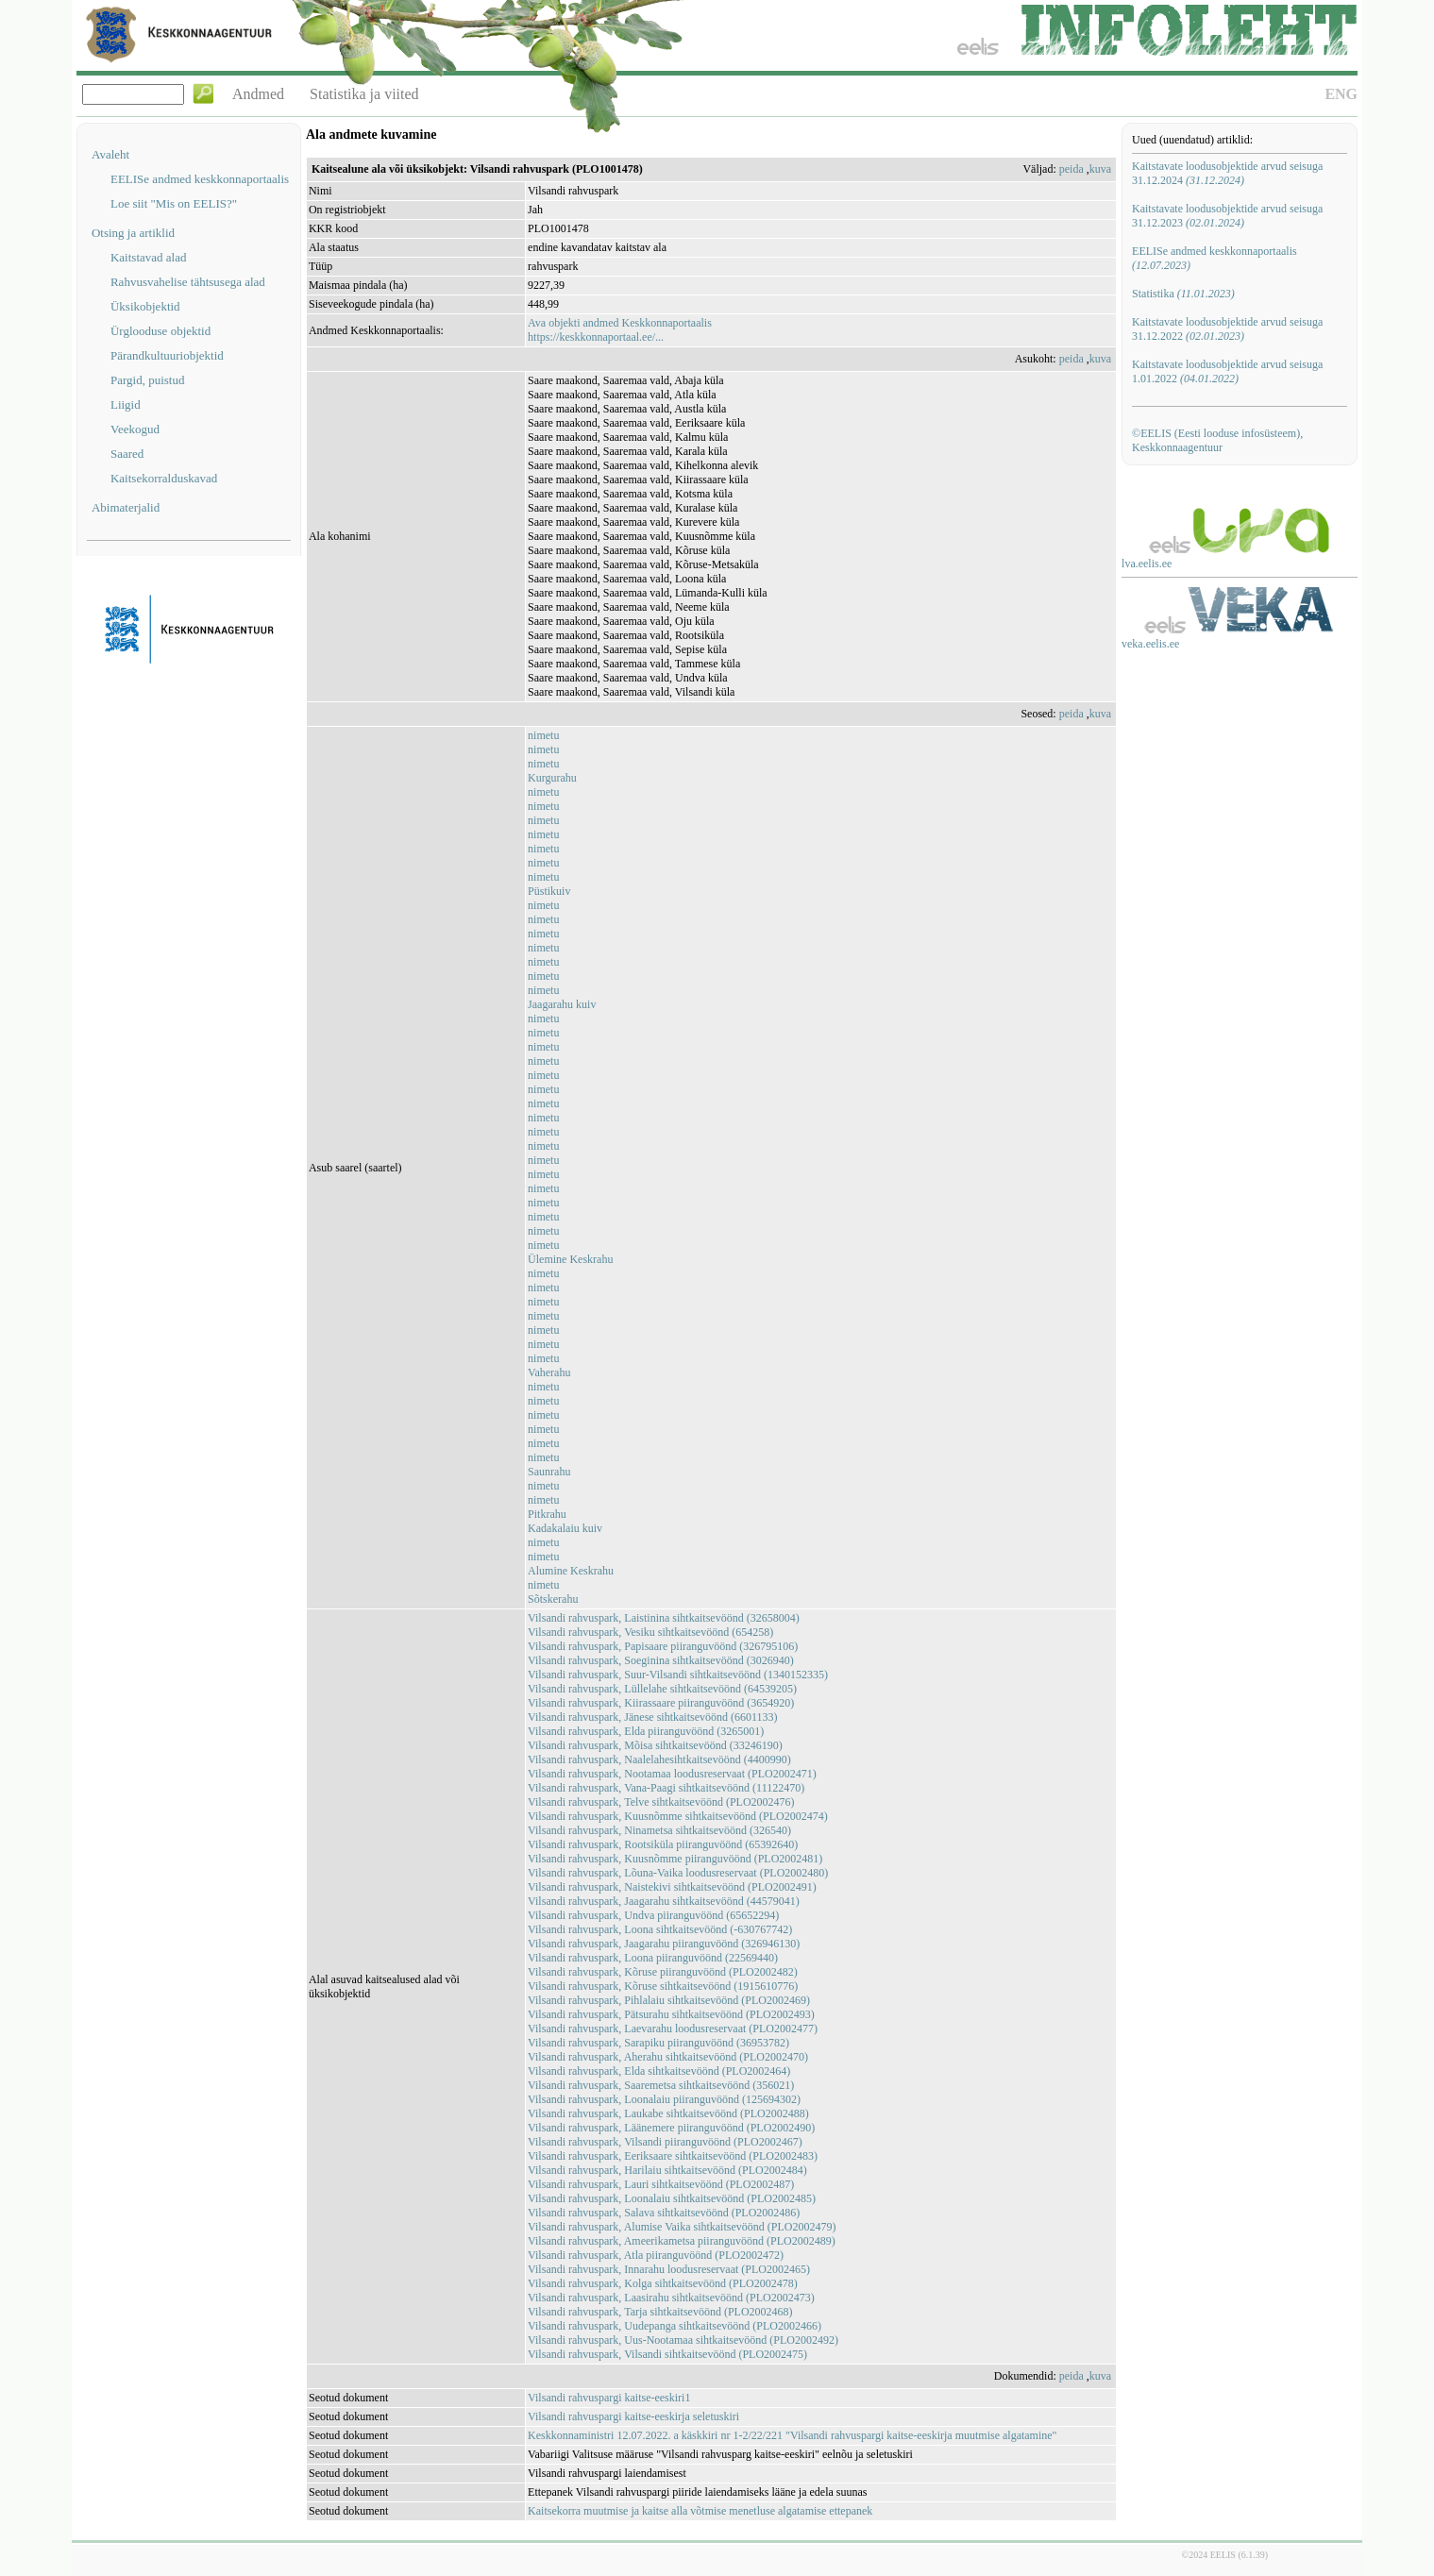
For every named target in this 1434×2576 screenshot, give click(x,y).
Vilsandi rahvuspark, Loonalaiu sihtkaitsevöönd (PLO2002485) (672, 2198)
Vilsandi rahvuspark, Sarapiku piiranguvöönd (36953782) (658, 2042)
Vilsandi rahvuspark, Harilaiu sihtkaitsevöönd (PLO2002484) (667, 2170)
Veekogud (135, 429)
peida (1071, 169)
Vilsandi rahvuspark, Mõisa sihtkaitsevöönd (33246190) (655, 1745)
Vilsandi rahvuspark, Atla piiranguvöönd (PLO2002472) (656, 2255)
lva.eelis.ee (1147, 563)
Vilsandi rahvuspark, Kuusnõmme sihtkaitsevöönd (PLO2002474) (678, 1816)
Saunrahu (549, 1471)
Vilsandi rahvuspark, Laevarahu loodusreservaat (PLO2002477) (673, 2028)
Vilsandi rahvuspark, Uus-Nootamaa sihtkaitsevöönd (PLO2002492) (683, 2340)
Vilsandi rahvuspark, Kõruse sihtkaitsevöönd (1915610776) (663, 1986)
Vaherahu (549, 1372)
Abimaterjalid (126, 507)
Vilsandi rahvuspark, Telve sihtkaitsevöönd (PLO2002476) (661, 1802)
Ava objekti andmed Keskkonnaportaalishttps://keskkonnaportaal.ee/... (620, 330)
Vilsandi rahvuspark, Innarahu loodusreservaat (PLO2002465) (669, 2269)
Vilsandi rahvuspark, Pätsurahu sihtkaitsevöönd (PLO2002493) (671, 2014)
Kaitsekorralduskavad (163, 478)
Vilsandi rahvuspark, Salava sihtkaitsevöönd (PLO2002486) (664, 2212)
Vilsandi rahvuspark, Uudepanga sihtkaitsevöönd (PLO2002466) (674, 2325)
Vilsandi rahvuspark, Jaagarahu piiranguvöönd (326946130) (664, 1943)
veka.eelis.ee (1150, 643)
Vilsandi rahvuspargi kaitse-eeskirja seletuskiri (633, 2416)
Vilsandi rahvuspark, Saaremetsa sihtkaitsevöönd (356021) (661, 2085)
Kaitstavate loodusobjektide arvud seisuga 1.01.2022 (1227, 371)
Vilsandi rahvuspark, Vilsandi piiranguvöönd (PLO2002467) (665, 2141)
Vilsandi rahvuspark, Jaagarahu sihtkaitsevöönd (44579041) (664, 1901)
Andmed (258, 94)
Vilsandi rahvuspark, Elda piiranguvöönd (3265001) (646, 1731)
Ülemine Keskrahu (570, 1259)
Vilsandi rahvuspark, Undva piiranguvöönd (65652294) (653, 1915)
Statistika (1183, 293)
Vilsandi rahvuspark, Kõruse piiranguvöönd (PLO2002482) (663, 1971)
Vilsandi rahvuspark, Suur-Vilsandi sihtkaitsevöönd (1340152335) (678, 1674)
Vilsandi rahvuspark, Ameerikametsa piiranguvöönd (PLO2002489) (681, 2241)
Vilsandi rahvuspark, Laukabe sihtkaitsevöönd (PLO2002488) (668, 2113)
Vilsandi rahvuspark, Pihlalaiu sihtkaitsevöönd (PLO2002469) (669, 2000)
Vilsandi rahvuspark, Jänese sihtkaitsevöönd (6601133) (652, 1717)
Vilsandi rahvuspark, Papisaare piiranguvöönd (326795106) (663, 1646)
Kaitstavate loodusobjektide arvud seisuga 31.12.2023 (1227, 215)
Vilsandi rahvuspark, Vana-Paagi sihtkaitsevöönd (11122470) (666, 1787)
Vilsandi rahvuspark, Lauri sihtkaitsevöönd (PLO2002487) (661, 2184)
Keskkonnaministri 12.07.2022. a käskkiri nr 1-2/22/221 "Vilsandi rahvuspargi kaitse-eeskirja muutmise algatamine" (792, 2435)
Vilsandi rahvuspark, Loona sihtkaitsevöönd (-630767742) (660, 1929)
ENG (1341, 94)
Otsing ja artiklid (133, 233)
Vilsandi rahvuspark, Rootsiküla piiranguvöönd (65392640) (663, 1844)
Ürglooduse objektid (160, 331)
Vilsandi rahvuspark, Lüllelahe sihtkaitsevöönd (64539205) (662, 1688)
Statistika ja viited (364, 94)
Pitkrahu (547, 1514)
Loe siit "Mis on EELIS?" (173, 203)
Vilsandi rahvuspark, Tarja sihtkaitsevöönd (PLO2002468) (660, 2311)
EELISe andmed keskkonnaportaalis (199, 179)
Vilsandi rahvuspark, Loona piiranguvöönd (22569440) (653, 1957)
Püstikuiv (549, 891)
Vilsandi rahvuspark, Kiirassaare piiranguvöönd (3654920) (661, 1702)
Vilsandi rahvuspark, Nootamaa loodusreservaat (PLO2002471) (672, 1773)
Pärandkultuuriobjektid (167, 355)
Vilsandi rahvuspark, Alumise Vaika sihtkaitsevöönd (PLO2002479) (681, 2226)
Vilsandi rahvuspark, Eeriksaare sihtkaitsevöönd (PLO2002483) (673, 2156)
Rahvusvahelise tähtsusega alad (187, 282)
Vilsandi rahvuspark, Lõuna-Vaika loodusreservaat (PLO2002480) (678, 1872)
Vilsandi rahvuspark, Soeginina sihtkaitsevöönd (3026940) (661, 1660)
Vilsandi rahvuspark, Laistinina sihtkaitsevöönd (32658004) (664, 1618)
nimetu (543, 735)
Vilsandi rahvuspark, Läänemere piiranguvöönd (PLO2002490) (671, 2127)
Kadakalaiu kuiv (565, 1528)
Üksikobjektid (145, 306)
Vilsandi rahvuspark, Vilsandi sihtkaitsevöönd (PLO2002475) (667, 2354)
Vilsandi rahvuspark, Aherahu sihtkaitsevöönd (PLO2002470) (668, 2056)
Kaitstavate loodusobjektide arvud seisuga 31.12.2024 (1227, 173)
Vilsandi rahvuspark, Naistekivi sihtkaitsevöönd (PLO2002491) (672, 1887)
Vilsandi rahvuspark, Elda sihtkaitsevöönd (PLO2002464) (659, 2071)
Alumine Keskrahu (571, 1570)
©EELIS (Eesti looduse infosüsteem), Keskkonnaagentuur (1217, 440)
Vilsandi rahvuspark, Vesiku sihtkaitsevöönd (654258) (650, 1632)
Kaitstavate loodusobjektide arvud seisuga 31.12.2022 (1227, 329)
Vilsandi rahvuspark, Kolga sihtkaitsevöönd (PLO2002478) (663, 2283)
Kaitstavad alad (148, 257)
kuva (1100, 169)
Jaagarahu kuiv (562, 1004)
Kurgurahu (552, 777)
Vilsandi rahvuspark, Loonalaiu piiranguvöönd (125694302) (664, 2099)
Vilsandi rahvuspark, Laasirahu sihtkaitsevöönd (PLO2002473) (671, 2297)
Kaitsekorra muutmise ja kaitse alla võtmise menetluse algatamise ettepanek (700, 2510)
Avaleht (110, 154)
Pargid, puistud (147, 380)
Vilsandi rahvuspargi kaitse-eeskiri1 (609, 2397)
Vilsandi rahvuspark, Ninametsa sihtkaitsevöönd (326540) (659, 1830)
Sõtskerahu (553, 1599)
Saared (126, 453)
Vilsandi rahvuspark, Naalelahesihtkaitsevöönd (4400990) (659, 1759)
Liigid (125, 404)
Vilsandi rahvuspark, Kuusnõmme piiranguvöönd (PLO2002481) (675, 1858)
